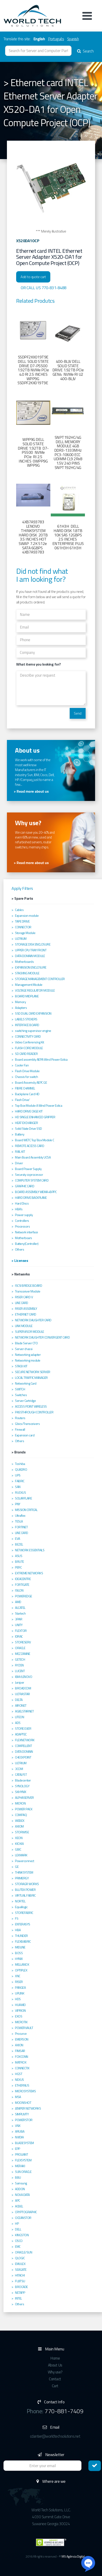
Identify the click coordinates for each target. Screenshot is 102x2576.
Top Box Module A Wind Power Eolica (38, 1105)
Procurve (21, 2033)
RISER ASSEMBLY (26, 1308)
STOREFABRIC (24, 1912)
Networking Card (25, 1383)
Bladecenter (23, 1780)
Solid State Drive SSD (28, 1128)
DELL (18, 2229)
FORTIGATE (22, 1584)
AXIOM (19, 1826)
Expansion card (24, 1435)
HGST (18, 2074)
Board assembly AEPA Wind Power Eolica (41, 1059)
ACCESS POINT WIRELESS (31, 1406)
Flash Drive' (22, 1099)
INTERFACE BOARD (27, 1025)
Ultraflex (20, 1515)
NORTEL (20, 1901)
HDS (18, 1999)
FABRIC (19, 1481)
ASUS (18, 1556)
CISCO (19, 2240)
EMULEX (20, 2264)
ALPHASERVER (24, 1797)
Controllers (22, 1220)
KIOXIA (19, 1843)
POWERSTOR (24, 2120)
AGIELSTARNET (24, 1711)
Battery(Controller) (27, 1243)
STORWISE (22, 1832)
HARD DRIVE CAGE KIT (29, 1111)
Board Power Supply (28, 1169)
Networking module (27, 1360)
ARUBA (19, 2131)
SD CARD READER (26, 1053)
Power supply (24, 1215)
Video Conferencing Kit (29, 1042)
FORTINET (21, 1527)
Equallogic (21, 1907)
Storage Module (25, 933)
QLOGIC (20, 2258)
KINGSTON (22, 2235)
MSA (18, 2097)
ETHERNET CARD (25, 1314)
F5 (16, 1918)
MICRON (20, 1803)
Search (85, 51)
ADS (18, 1722)
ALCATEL (20, 1607)
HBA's (19, 1209)
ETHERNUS (22, 2085)
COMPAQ (21, 1815)
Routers (20, 1418)
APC (17, 2200)
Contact (55, 2379)
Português (56, 39)
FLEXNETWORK (25, 1740)
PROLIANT (21, 2154)
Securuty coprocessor (29, 1174)
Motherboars (23, 1238)
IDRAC (19, 1636)
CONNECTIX (22, 2068)
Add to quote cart (33, 276)
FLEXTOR (21, 1630)
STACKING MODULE (27, 973)
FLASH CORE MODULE (29, 1048)
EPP (17, 2148)
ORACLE (20, 1648)
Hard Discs (22, 1203)
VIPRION (20, 2010)
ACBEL (19, 2206)
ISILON (19, 1590)
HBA (18, 1930)
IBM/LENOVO (23, 1676)
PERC (18, 1567)
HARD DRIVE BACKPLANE (31, 1197)
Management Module (28, 984)
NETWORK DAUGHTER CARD (33, 1320)
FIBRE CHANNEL (25, 1088)
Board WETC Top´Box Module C (34, 1140)
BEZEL (19, 1544)
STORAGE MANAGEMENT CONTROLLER (40, 979)
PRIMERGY (22, 1878)
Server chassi (24, 1349)
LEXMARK (21, 1855)
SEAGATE (21, 2269)
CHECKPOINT (23, 1757)
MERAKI (20, 2166)
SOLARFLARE (23, 1498)
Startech (20, 1613)
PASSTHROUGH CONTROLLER (34, 1412)
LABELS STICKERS (26, 1019)
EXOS (18, 2016)
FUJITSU (20, 2281)
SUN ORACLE (23, 2171)
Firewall (20, 1429)
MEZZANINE (22, 1653)
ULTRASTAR (22, 1694)
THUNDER (21, 1935)
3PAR (18, 1619)
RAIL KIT (20, 1151)
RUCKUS (20, 1492)
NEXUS (19, 2079)
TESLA (19, 1521)
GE (16, 1866)
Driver (19, 1163)
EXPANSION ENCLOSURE (30, 967)
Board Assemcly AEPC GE (31, 1082)
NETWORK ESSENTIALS (29, 1550)
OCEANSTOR (23, 2217)
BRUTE (19, 1561)
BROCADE (21, 2287)
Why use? (55, 2372)
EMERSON (21, 2039)
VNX (18, 2125)
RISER (19, 1981)
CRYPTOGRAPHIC (26, 2212)
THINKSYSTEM (24, 1872)
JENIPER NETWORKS (28, 2108)
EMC (18, 2246)
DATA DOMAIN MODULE (30, 956)
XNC (17, 1976)
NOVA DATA (22, 2194)
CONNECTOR (23, 927)
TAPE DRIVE (22, 921)
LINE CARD (21, 1303)
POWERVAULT (24, 2028)
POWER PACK (23, 1809)
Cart (55, 2386)
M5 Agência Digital (73, 2556)
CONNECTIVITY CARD (28, 1036)
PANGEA (20, 1987)
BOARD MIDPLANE (27, 996)
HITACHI (20, 2275)
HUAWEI (20, 2005)
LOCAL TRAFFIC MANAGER (31, 1377)
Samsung (21, 2183)
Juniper (19, 1682)
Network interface (26, 1232)
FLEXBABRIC (23, 1941)
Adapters (21, 1007)
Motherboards (24, 961)
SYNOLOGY (22, 1786)
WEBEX (19, 1820)
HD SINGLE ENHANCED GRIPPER (35, 1117)
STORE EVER (23, 1728)
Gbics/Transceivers (27, 1423)
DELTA (19, 1699)
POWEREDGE (23, 1596)
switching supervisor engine (33, 1030)
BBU (18, 2177)
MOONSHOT (23, 2102)
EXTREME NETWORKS (29, 1573)
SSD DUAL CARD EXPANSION (33, 1013)
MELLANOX (22, 1964)
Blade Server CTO (26, 1343)
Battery (19, 1134)
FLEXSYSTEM (23, 2160)
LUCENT (20, 1671)
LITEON (19, 1717)
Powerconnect (24, 1861)
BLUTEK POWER (25, 1889)
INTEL (18, 2298)
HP (17, 2223)
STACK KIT (21, 1366)
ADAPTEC (21, 1734)
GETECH (20, 1659)
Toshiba (20, 1463)
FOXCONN (21, 2056)
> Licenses (20, 1260)
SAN (18, 1486)
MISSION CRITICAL (26, 1510)
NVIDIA (19, 2137)
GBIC (18, 1849)
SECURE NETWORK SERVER (32, 1372)
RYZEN (19, 1665)
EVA (17, 1538)
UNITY (19, 1625)
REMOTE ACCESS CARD (29, 1146)
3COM (19, 1769)
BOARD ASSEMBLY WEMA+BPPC (36, 1192)
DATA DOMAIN (24, 1751)
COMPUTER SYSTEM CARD (31, 1180)
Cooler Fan (22, 1065)
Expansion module (27, 915)
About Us (55, 2365)
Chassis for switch (26, 1076)
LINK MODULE (24, 1326)
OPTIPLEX (21, 1970)
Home (55, 2358)
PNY (17, 1504)
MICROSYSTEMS (25, 2091)
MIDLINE (20, 1947)
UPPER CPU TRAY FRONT (30, 950)
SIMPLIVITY (22, 2114)
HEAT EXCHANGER (26, 1123)
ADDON (20, 2189)
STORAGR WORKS (27, 1884)
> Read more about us (31, 791)
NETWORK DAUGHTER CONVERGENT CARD (42, 1337)
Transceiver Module (27, 1291)
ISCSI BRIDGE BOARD (28, 1285)
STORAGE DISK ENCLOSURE (32, 944)
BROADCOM (23, 1688)
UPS (18, 1475)
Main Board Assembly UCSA (33, 1157)
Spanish (73, 39)
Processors (22, 1226)
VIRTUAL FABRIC (25, 1895)
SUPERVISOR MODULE (29, 1331)
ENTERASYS (22, 1924)
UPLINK (19, 1993)
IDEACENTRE (23, 1579)
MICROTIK (21, 2022)
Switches (21, 1395)
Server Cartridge (25, 1400)
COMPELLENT (23, 1746)
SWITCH (20, 1389)
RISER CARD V (24, 1297)
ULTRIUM (21, 938)
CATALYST (21, 1774)
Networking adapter (28, 1354)
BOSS (19, 1953)
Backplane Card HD (27, 1094)
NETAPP (20, 2292)
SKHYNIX (20, 1792)
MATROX (20, 2062)
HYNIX (19, 1958)
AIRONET (21, 1705)
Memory (20, 1002)
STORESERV (23, 1642)
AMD (18, 1602)
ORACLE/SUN (23, 2252)
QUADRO (21, 1469)
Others (19, 1249)
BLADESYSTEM (24, 2143)
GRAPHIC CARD (24, 1186)
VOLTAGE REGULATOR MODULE (35, 990)
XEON (18, 1838)
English (39, 39)
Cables (19, 910)
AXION (19, 2045)
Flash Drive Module (27, 1071)
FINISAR (20, 2051)
